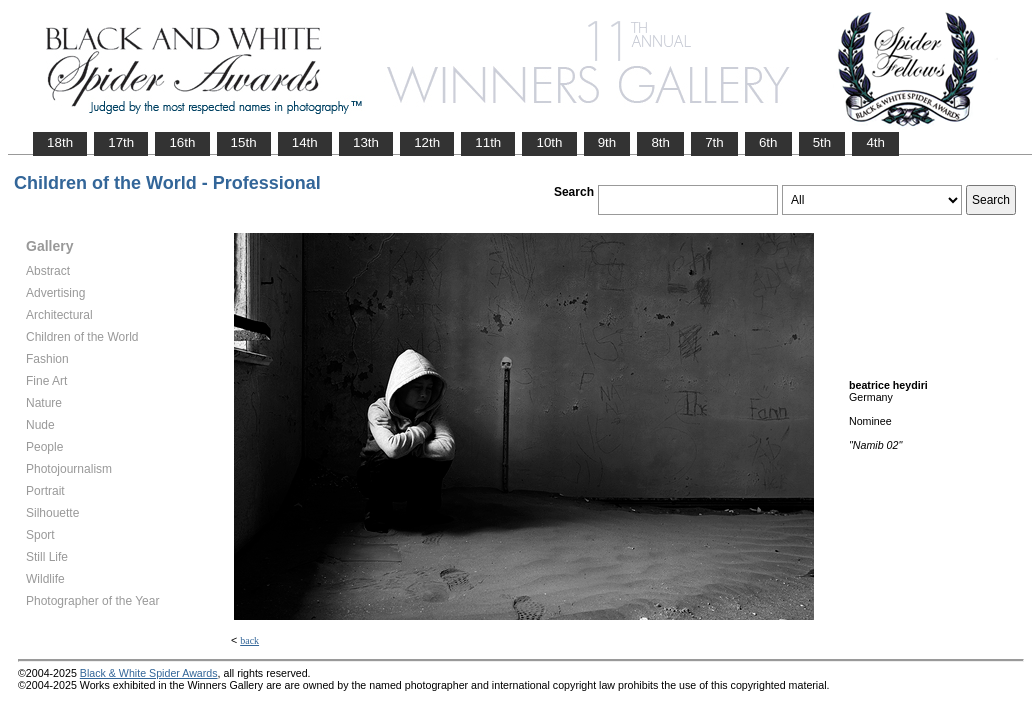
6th (768, 142)
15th (244, 142)
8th (660, 142)
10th (549, 142)
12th (427, 142)
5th (822, 142)
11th (488, 142)
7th (714, 142)
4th (875, 142)
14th (305, 142)
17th (121, 142)
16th (182, 142)
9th (607, 142)
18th (60, 142)
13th (366, 142)
